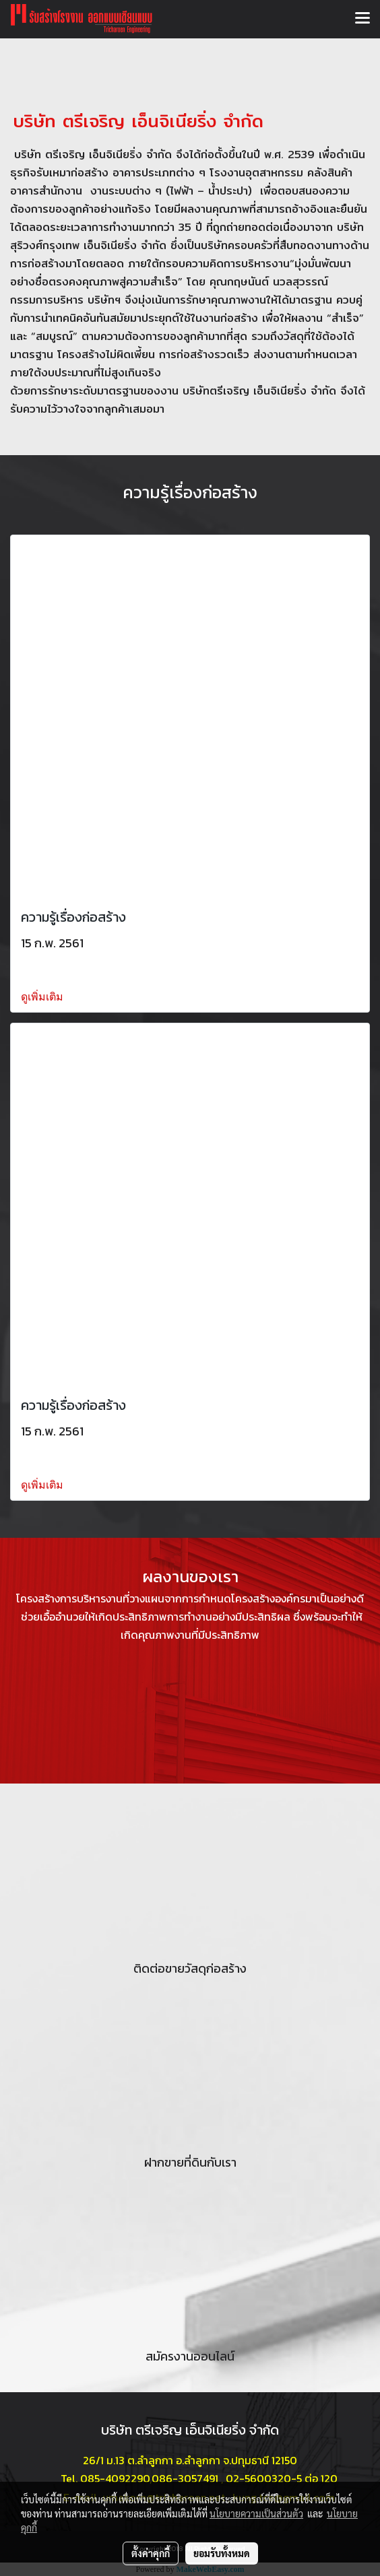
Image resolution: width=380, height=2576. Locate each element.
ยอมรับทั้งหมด (221, 2553)
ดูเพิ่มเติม (43, 996)
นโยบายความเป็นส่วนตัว (256, 2513)
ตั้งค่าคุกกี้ (150, 2553)
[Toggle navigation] (362, 19)
